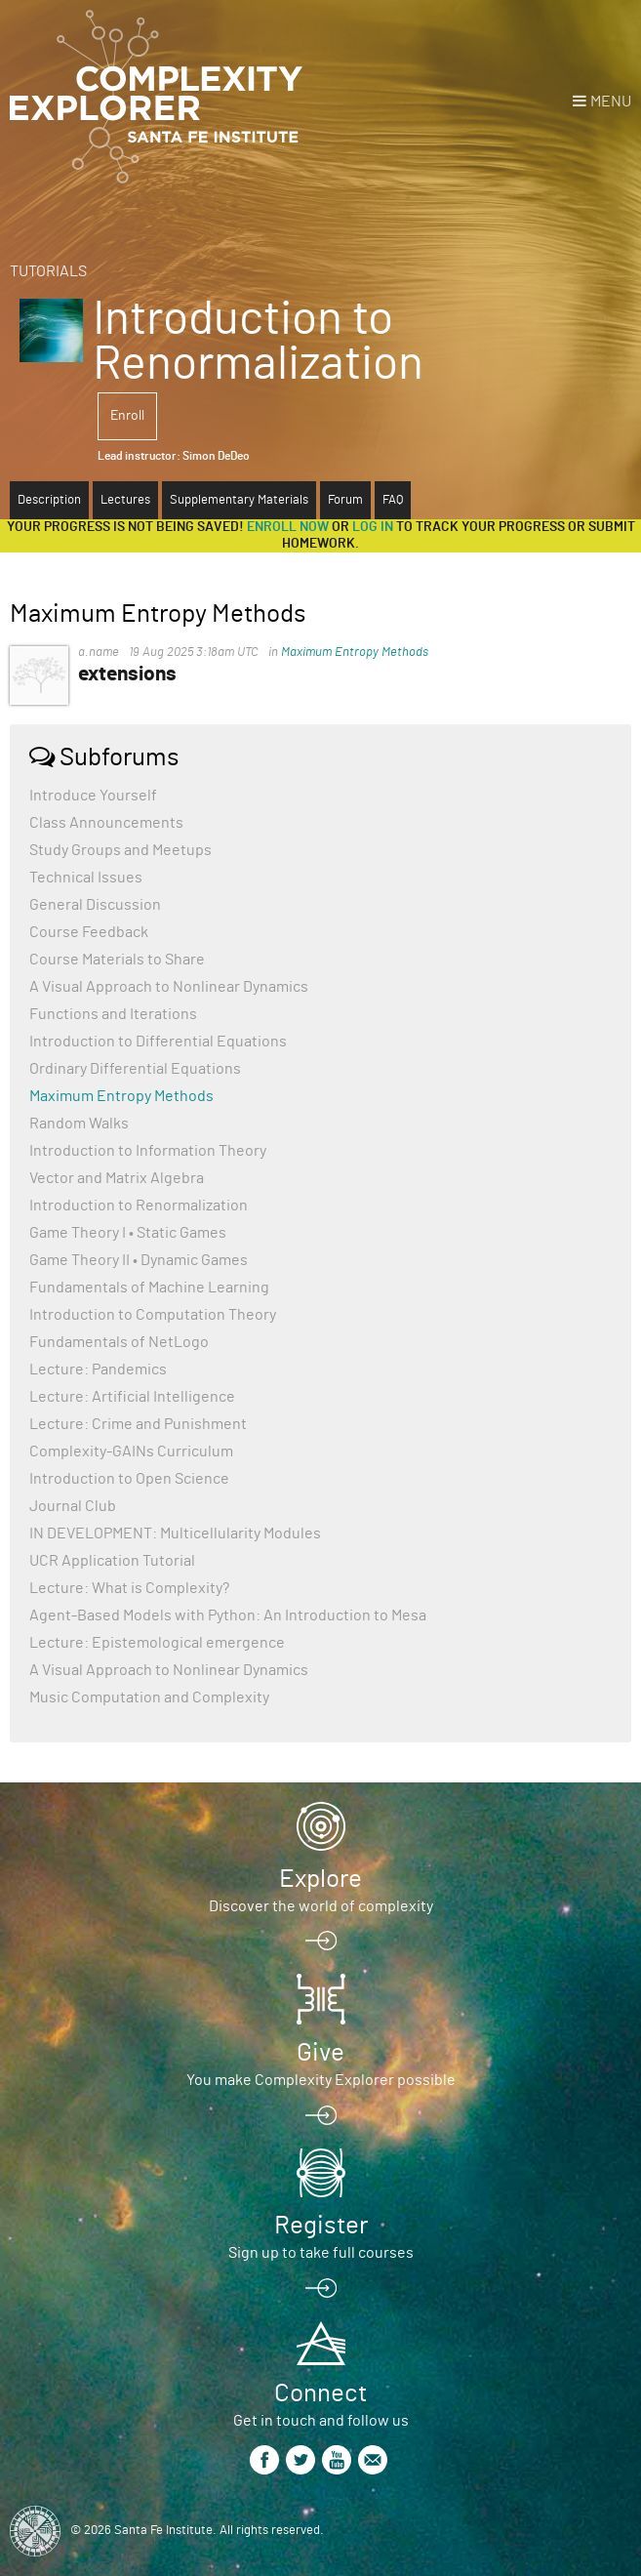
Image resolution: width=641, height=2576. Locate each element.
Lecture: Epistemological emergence (157, 1643)
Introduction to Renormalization (138, 1205)
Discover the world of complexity (321, 1906)
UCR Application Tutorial (112, 1561)
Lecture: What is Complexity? (129, 1588)
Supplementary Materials (239, 500)
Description (49, 500)
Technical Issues (85, 877)
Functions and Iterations (113, 1014)
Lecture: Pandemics (98, 1369)
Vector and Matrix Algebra (116, 1178)
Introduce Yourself (93, 795)
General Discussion (95, 905)
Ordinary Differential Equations (135, 1069)
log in (372, 527)
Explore (320, 1879)
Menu (610, 101)
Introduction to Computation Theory (152, 1315)
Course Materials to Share (117, 959)
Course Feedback (88, 932)
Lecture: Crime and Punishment (138, 1424)
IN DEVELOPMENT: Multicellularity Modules (175, 1533)
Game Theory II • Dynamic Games (138, 1260)
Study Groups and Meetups (120, 850)
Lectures (125, 500)
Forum (345, 500)
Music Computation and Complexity (149, 1697)
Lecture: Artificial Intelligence (132, 1397)
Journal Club (72, 1506)
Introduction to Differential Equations (158, 1041)
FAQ (392, 500)
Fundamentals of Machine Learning (149, 1287)
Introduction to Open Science (129, 1479)
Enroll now (288, 527)
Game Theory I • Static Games (127, 1233)
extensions (127, 674)
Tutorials (48, 271)
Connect (320, 2393)
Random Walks (79, 1123)
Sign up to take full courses (321, 2253)
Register (321, 2225)
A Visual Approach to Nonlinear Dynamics (168, 987)
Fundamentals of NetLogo (119, 1342)
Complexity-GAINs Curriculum (131, 1451)
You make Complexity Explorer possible (321, 2080)
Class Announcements (106, 823)
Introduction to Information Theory (147, 1151)
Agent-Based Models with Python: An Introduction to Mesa (227, 1615)
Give (320, 2052)
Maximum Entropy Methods (354, 652)
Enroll (127, 416)
